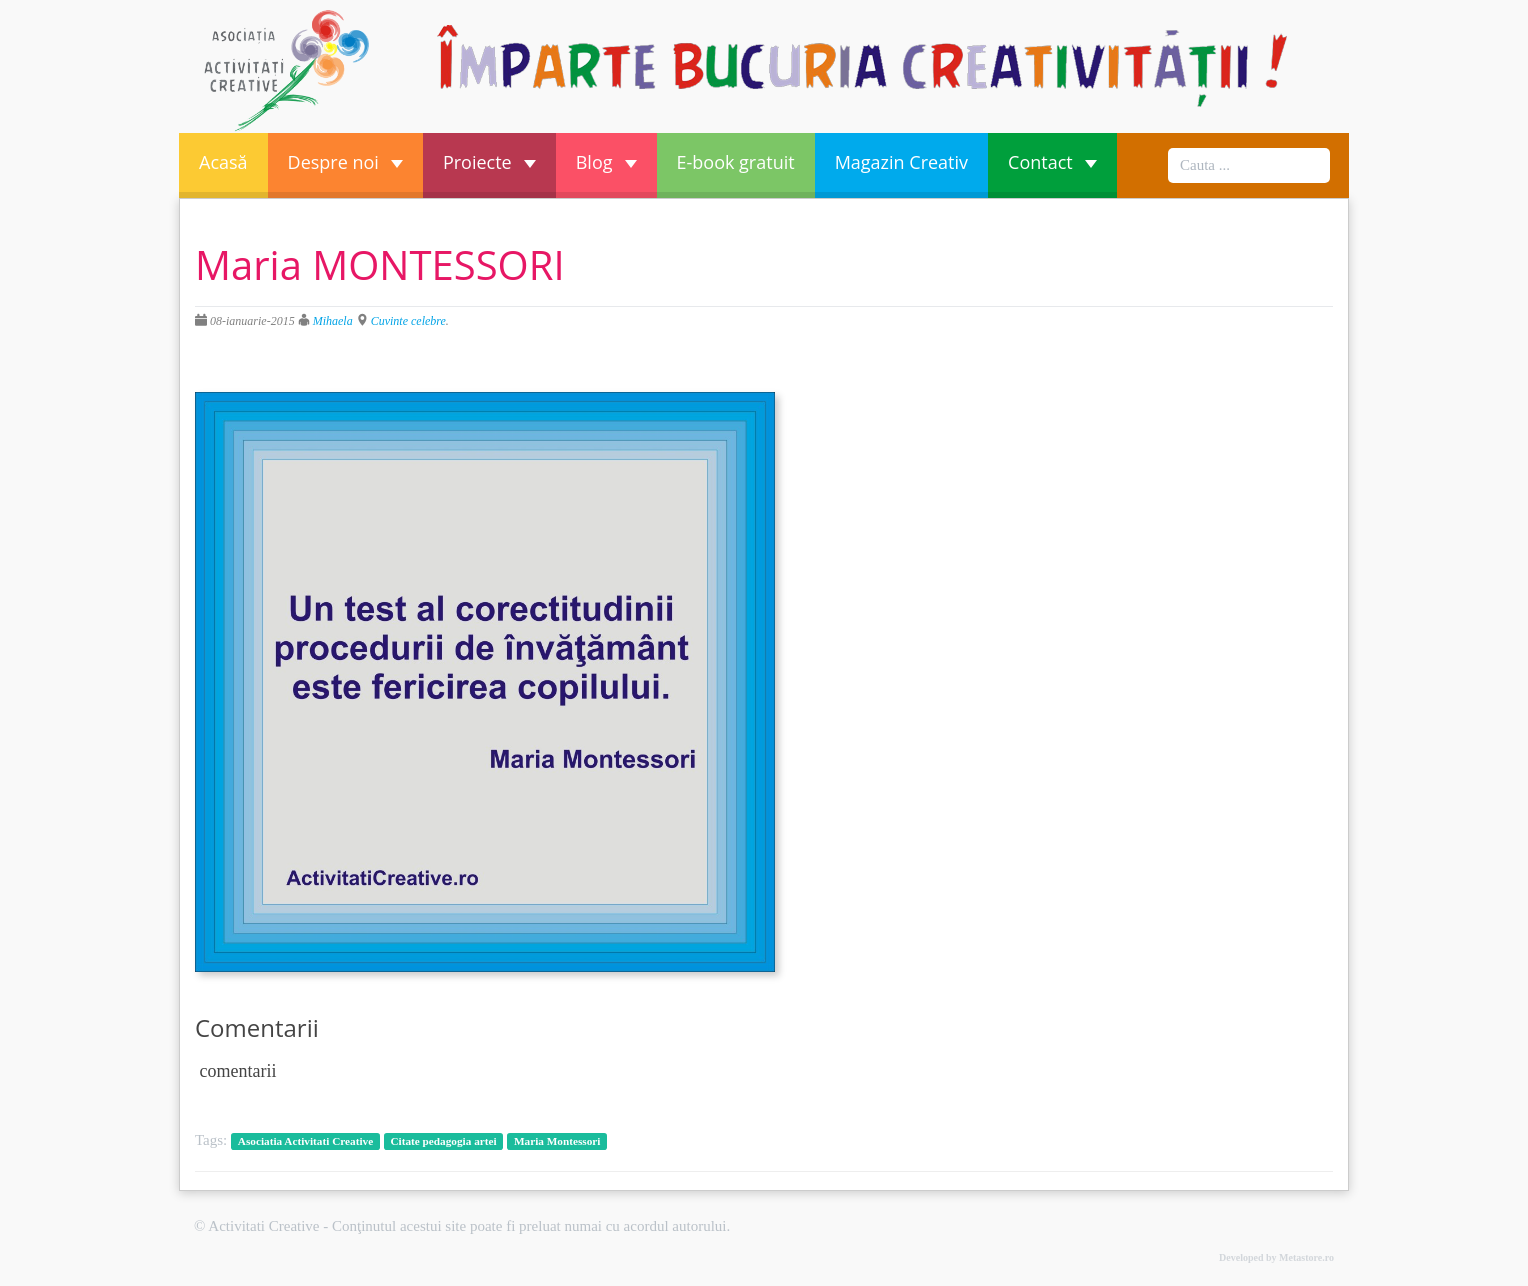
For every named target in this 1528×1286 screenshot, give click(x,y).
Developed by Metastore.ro (1276, 1257)
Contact (1052, 162)
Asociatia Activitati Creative (305, 1141)
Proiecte (489, 162)
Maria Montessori (557, 1141)
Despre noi (345, 162)
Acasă (223, 162)
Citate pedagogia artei (443, 1141)
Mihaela (333, 321)
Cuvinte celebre (408, 321)
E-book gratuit (736, 162)
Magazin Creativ (901, 162)
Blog (606, 162)
